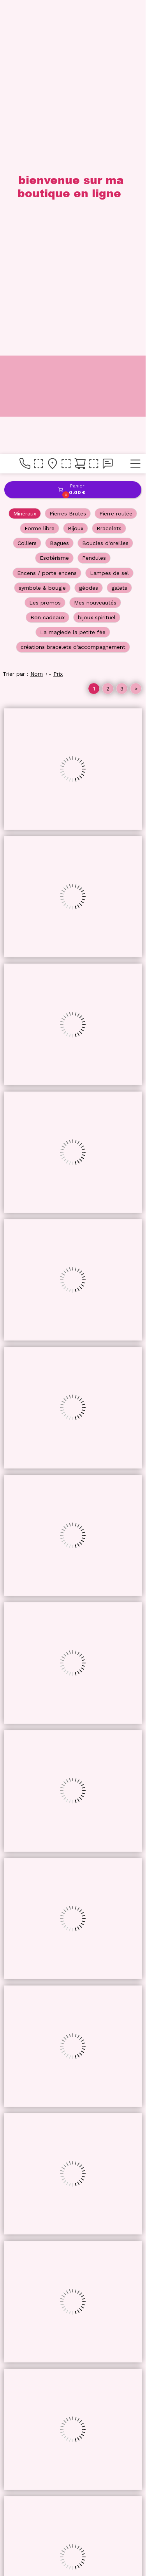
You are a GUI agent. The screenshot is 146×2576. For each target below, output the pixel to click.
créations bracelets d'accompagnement (73, 193)
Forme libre (40, 74)
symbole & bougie (42, 134)
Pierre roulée (115, 59)
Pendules (94, 104)
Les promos (45, 148)
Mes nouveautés (95, 148)
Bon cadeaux (47, 163)
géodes (88, 134)
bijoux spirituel (97, 163)
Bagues (59, 89)
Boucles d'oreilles (105, 89)
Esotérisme (54, 104)
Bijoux (75, 74)
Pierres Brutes (67, 59)
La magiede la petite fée (73, 178)
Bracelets (109, 74)
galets (119, 134)
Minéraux (24, 59)
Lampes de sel (109, 119)
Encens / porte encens (47, 119)
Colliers (27, 89)
